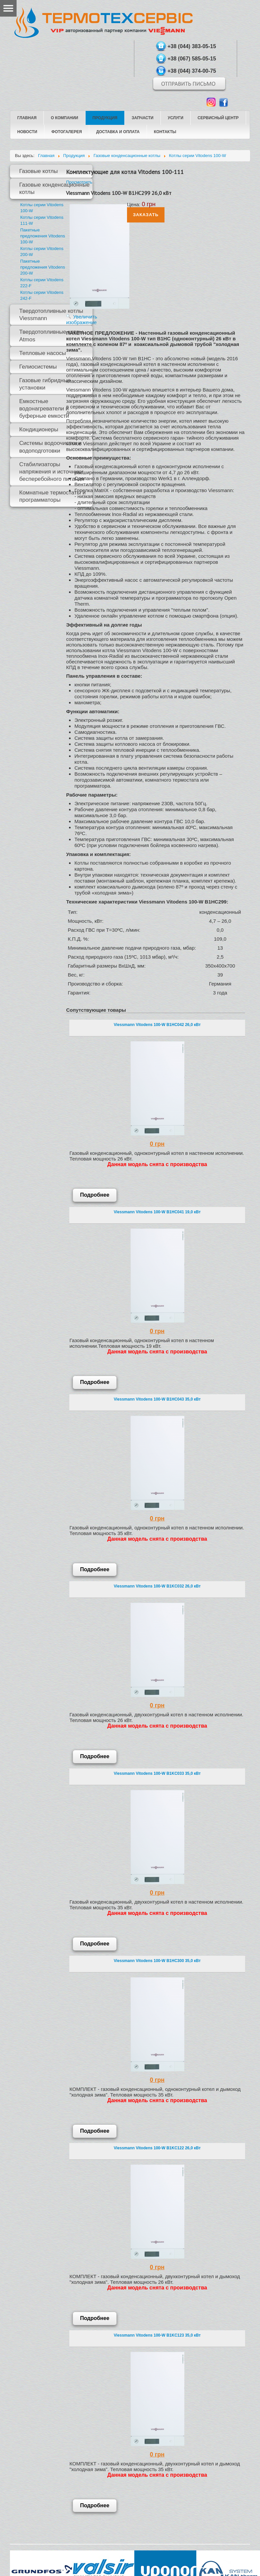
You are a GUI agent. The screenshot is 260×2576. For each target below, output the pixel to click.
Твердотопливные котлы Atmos (51, 335)
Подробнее (94, 1195)
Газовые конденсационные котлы (54, 188)
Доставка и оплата (118, 131)
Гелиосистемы (38, 367)
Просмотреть (79, 182)
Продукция (105, 118)
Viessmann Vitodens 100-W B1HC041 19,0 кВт (157, 1212)
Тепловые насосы (42, 353)
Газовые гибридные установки (45, 384)
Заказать (146, 214)
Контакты (165, 131)
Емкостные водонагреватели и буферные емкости (44, 408)
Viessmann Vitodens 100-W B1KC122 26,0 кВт (157, 2148)
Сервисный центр (218, 118)
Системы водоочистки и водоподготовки (50, 447)
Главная (26, 118)
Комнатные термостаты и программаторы (52, 496)
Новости (27, 131)
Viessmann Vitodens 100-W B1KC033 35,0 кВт (157, 1773)
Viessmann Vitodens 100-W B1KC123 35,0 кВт (157, 2335)
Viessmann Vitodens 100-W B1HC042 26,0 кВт (157, 1024)
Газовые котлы (38, 171)
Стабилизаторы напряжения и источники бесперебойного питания (51, 471)
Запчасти (143, 118)
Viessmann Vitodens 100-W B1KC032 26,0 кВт (157, 1586)
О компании (64, 118)
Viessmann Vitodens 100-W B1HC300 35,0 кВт (157, 1960)
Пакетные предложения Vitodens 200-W (42, 267)
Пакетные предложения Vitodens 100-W (42, 235)
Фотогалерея (66, 131)
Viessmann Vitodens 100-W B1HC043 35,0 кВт (157, 1399)
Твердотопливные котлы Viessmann (51, 314)
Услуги (175, 118)
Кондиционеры (38, 429)
